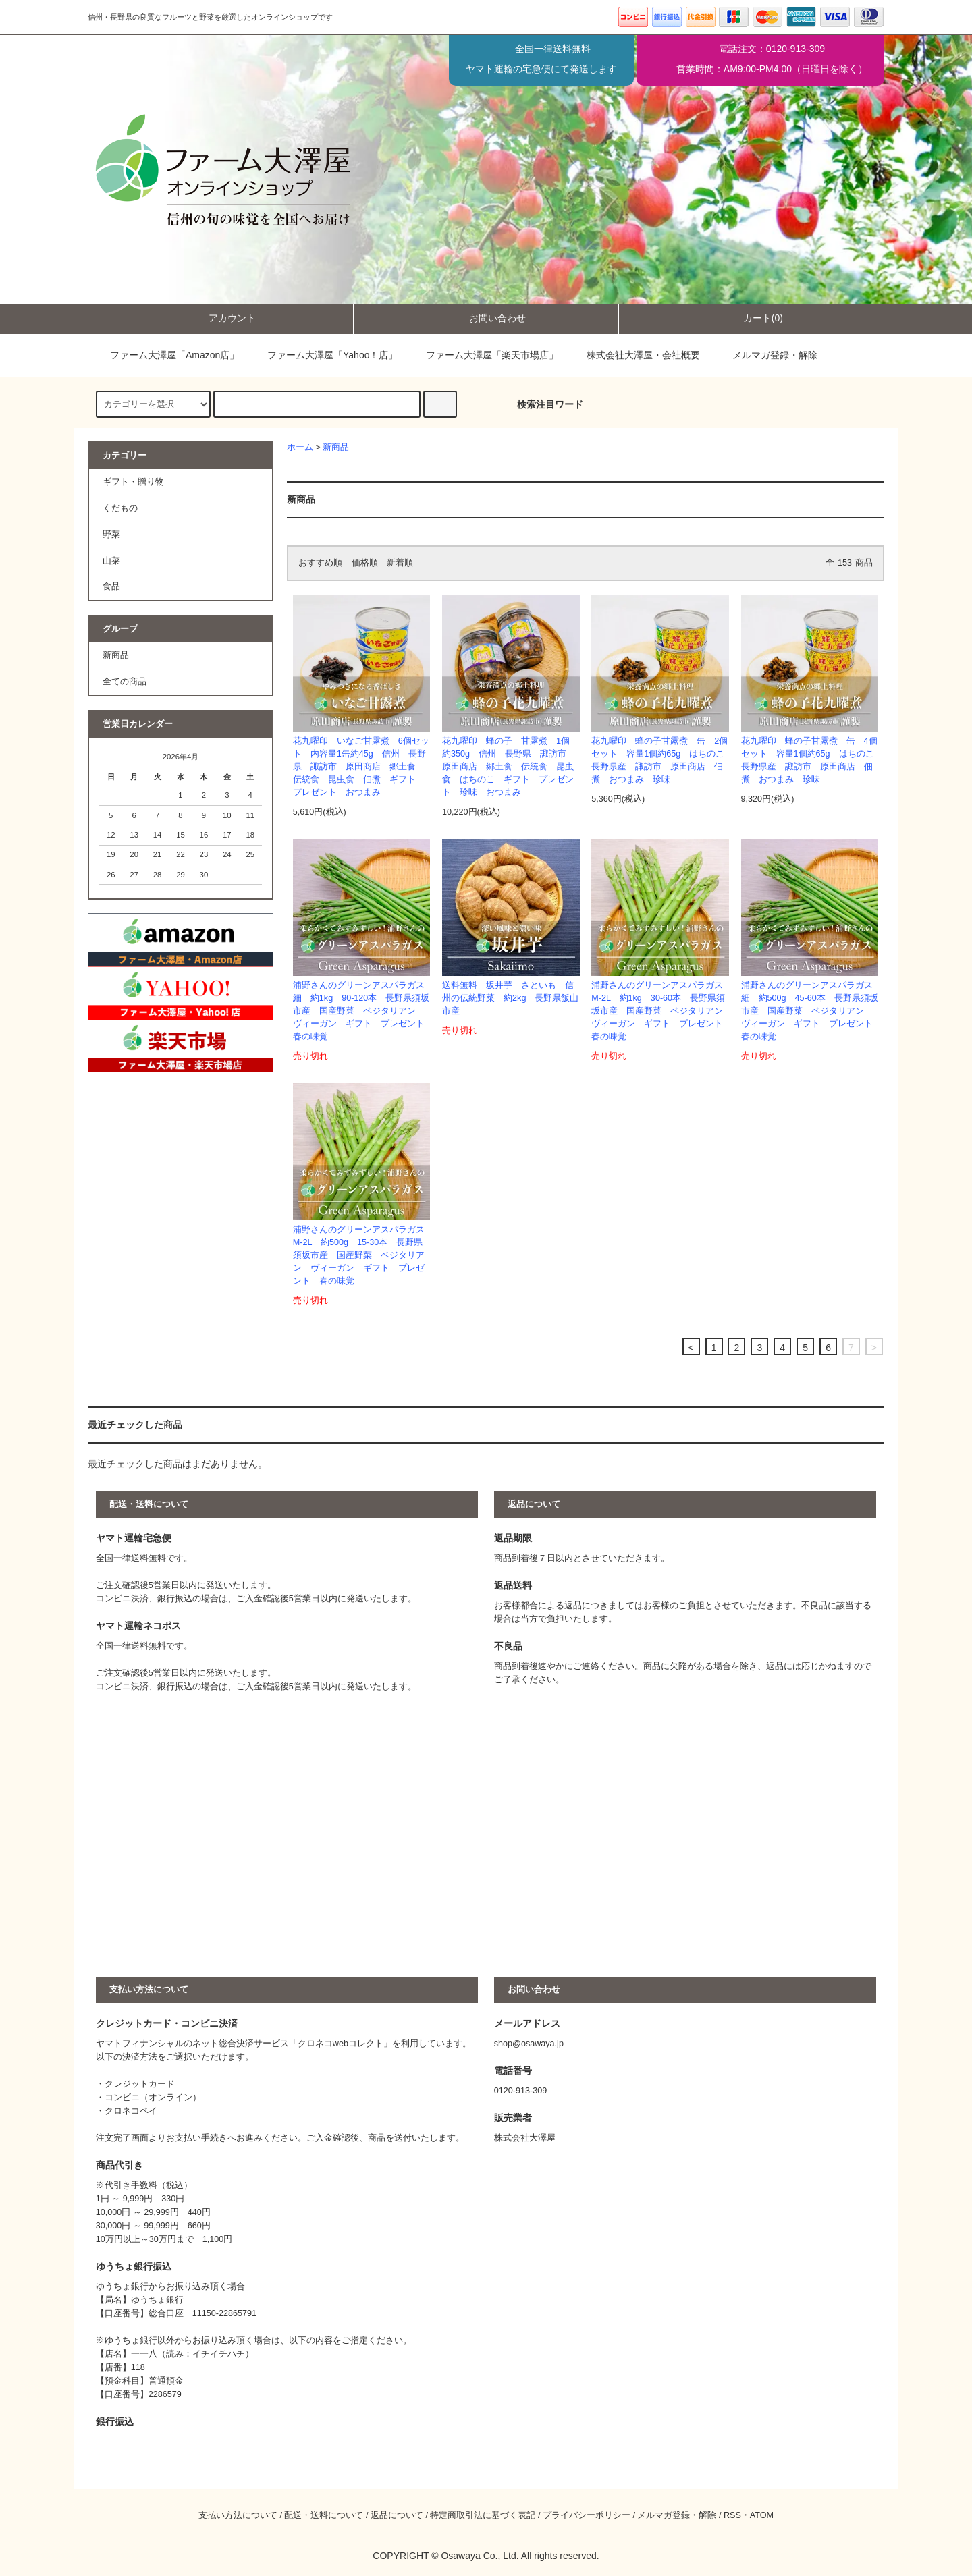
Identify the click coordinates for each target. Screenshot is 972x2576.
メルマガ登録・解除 (774, 355)
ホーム (300, 447)
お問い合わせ (486, 318)
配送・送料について (323, 2515)
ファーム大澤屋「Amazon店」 (165, 355)
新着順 (400, 563)
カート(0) (751, 318)
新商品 (336, 447)
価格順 (365, 563)
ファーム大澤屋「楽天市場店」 (482, 355)
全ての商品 (124, 681)
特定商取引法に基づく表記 (482, 2515)
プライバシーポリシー (586, 2515)
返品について (397, 2515)
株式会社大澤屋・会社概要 (634, 355)
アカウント (221, 318)
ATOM (762, 2515)
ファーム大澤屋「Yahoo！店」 (323, 355)
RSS (732, 2515)
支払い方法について (237, 2515)
